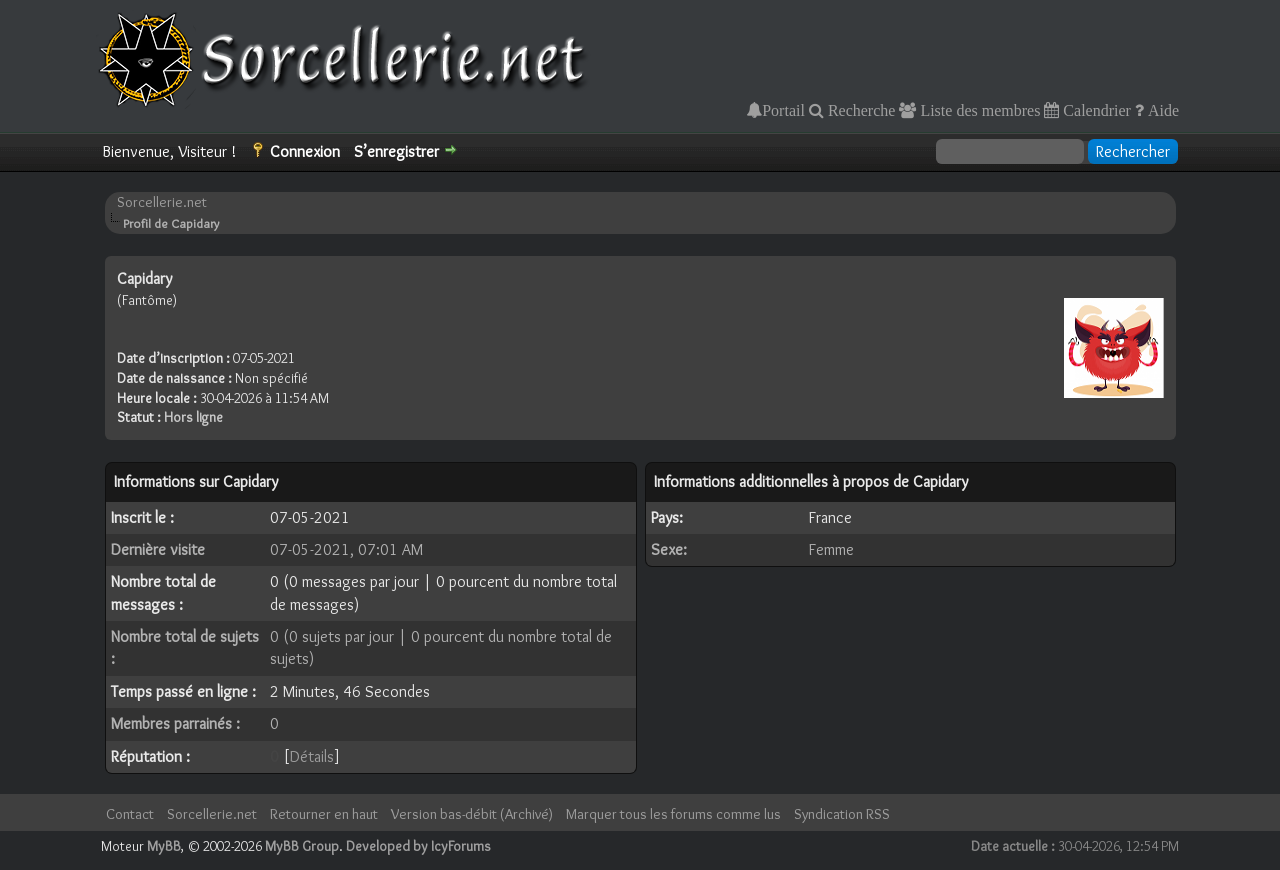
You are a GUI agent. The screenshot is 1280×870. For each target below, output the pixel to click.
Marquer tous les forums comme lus (673, 814)
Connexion (305, 151)
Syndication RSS (842, 814)
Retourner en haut (324, 814)
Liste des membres (978, 110)
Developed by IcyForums (418, 846)
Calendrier (1095, 110)
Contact (130, 814)
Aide (1161, 110)
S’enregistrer (396, 151)
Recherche (860, 110)
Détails (312, 756)
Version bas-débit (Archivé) (472, 814)
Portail (783, 110)
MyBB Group (302, 846)
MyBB (164, 846)
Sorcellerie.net (162, 202)
